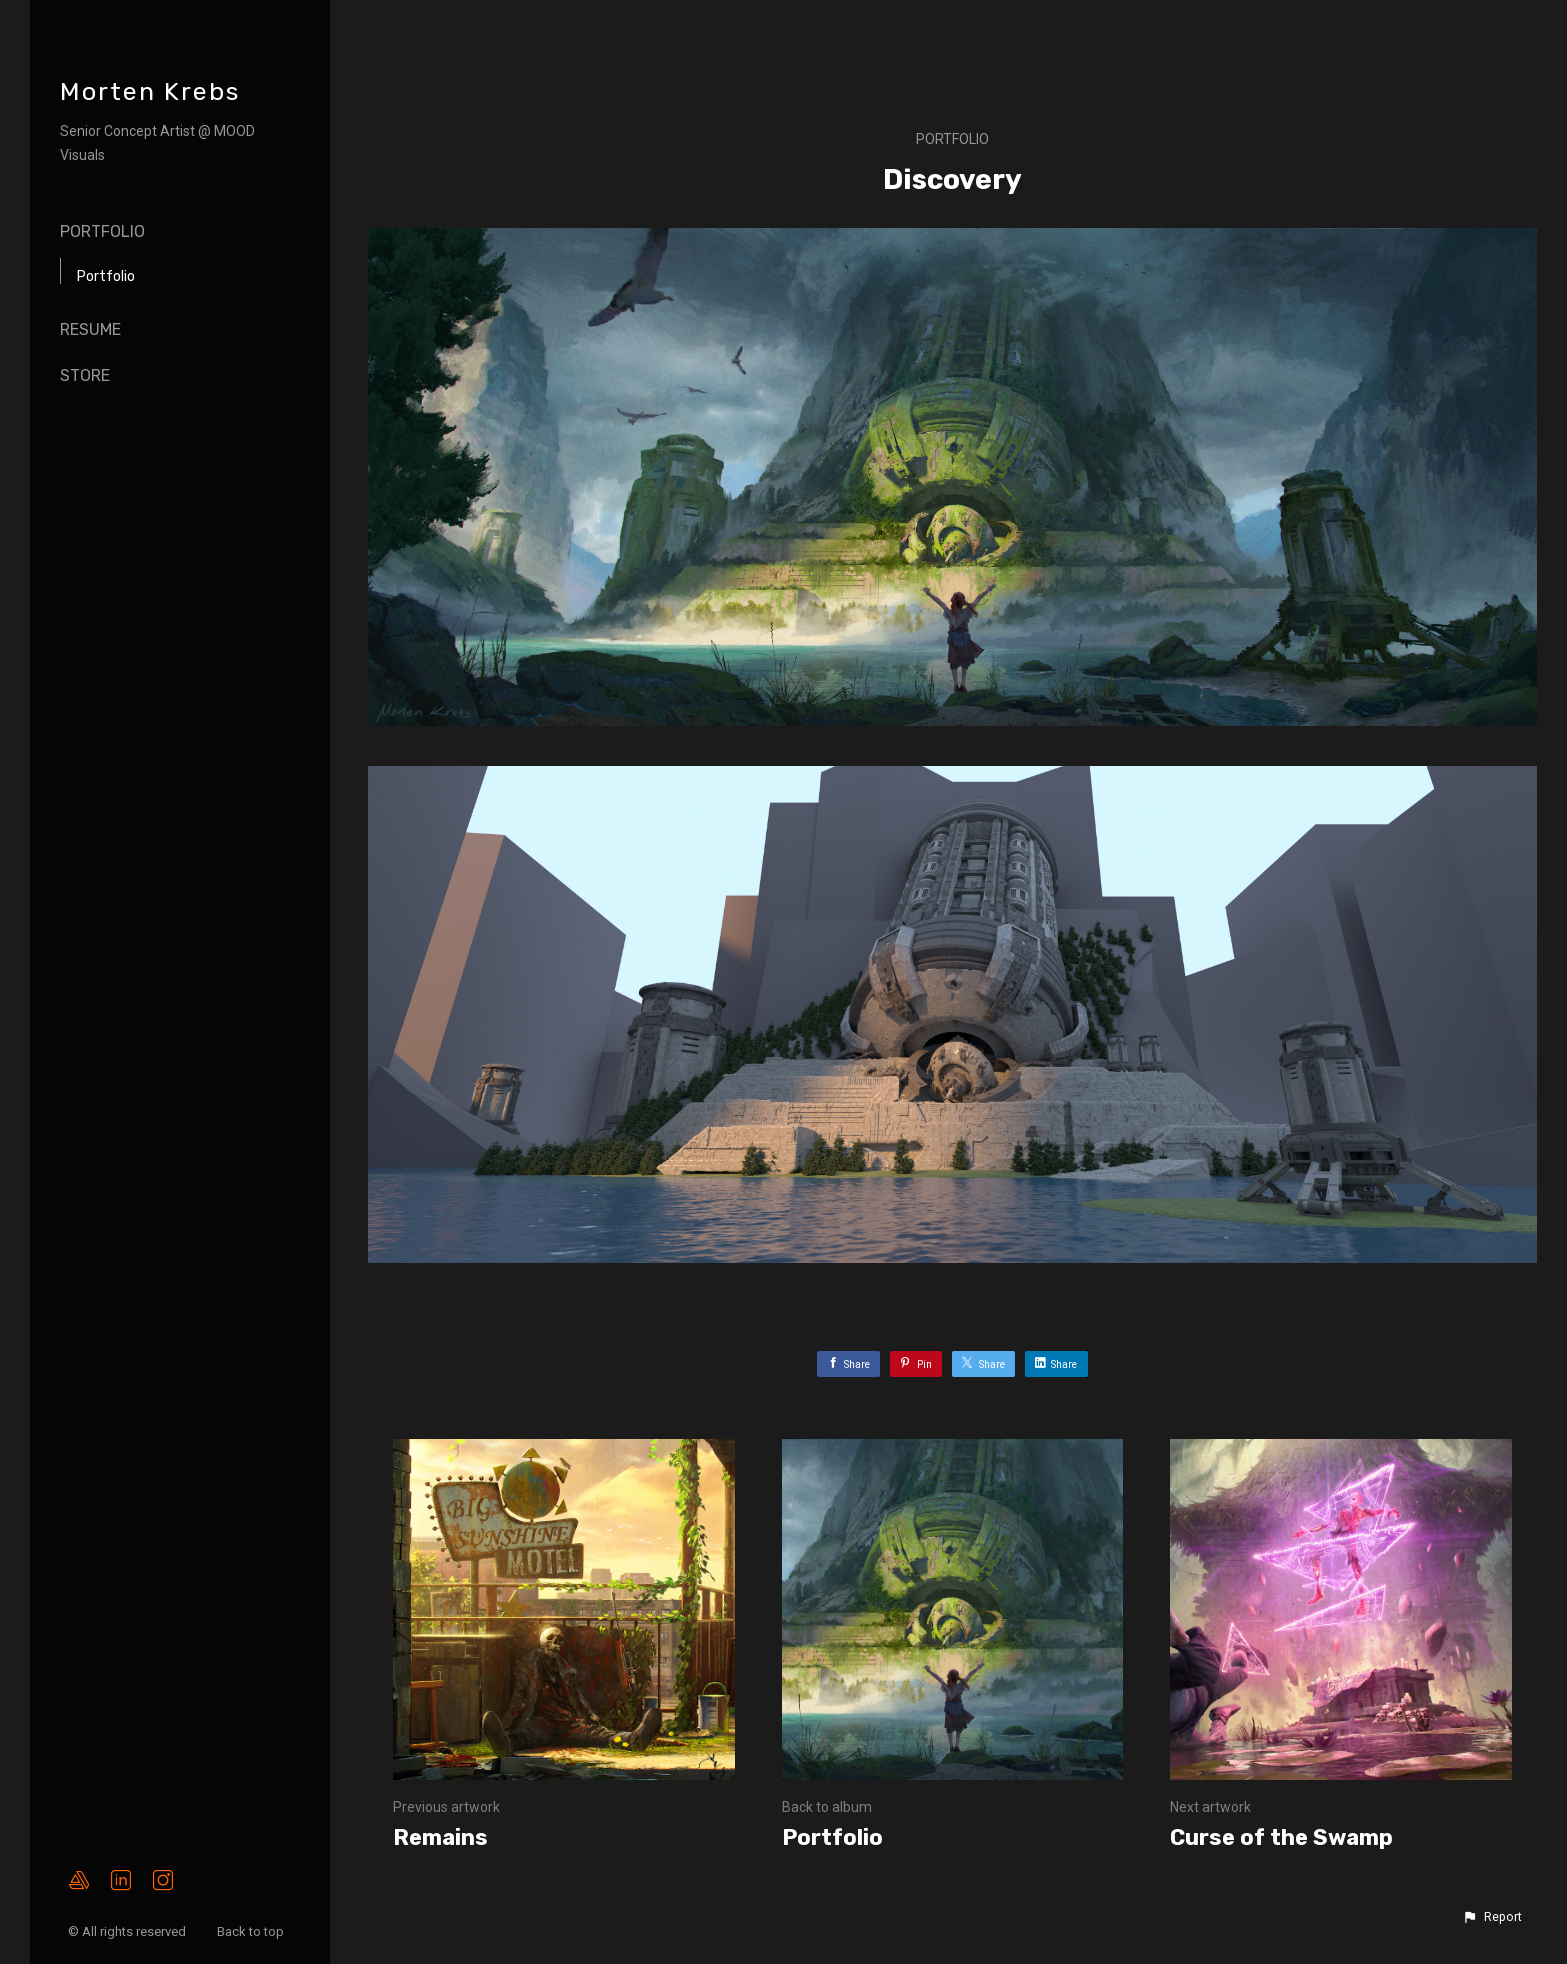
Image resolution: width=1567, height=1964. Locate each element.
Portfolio (102, 231)
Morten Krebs (150, 91)
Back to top (252, 1931)
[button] (1492, 1917)
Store (85, 375)
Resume (90, 329)
